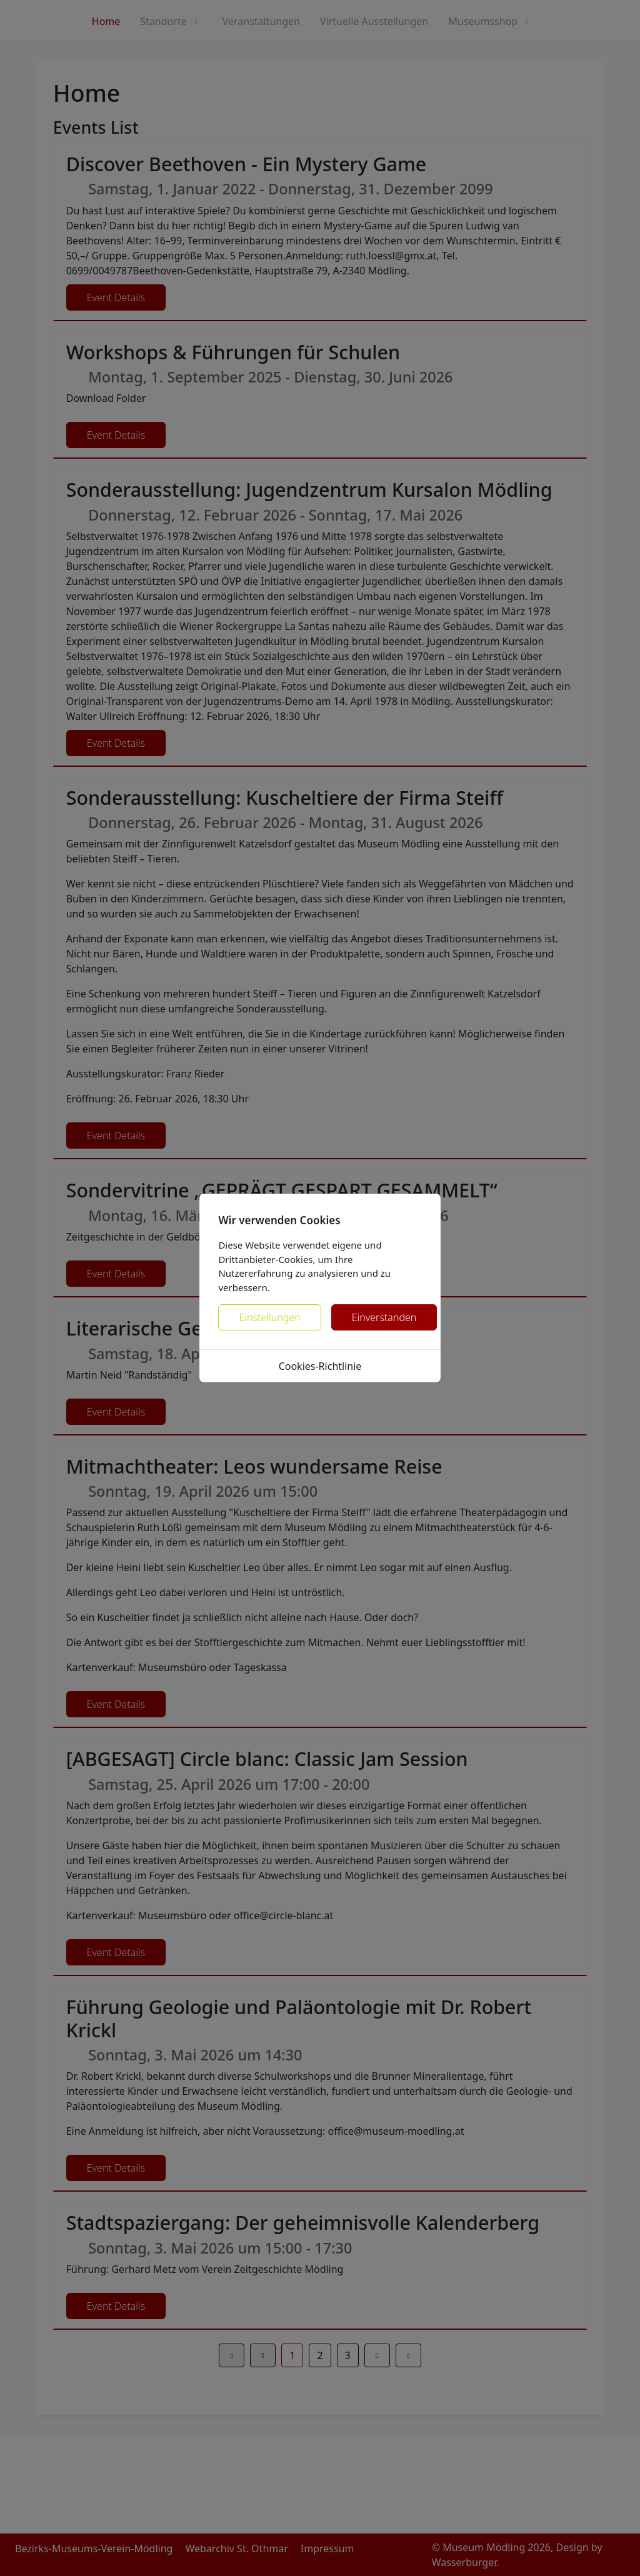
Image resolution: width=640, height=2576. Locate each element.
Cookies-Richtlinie (320, 1366)
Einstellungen (269, 1317)
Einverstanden (384, 1317)
